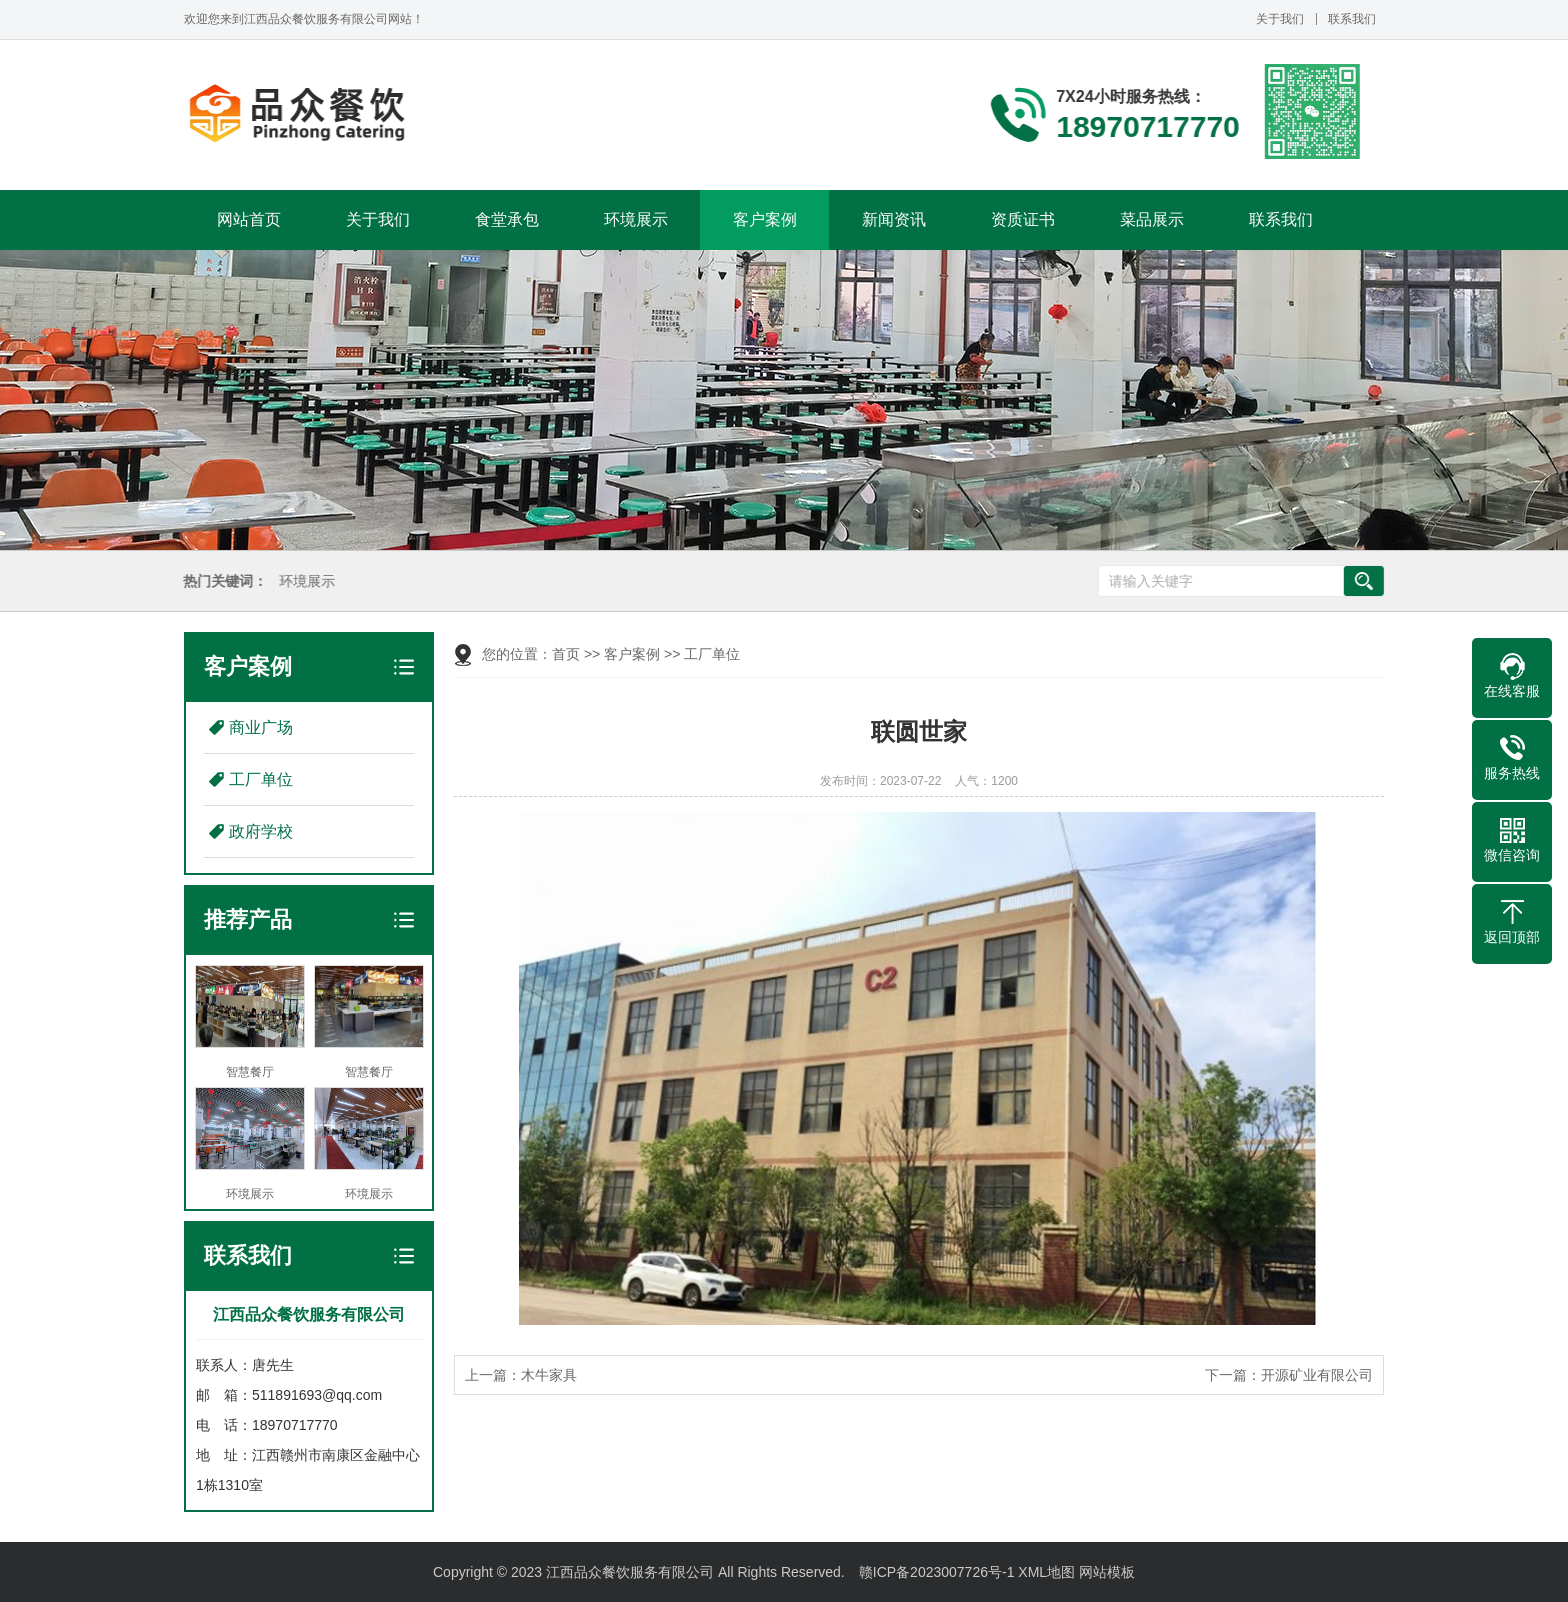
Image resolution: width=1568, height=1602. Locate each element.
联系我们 (1352, 19)
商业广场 (261, 727)
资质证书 (1023, 219)
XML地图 (1046, 1572)
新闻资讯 (894, 219)
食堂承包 (507, 219)
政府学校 (261, 831)
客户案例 (765, 219)
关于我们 (1280, 19)
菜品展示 (1152, 219)
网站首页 (249, 219)
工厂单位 (261, 779)
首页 (566, 654)
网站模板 (1107, 1572)
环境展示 (636, 219)
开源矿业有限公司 (1317, 1375)
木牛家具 (549, 1375)
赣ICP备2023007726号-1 (937, 1572)
